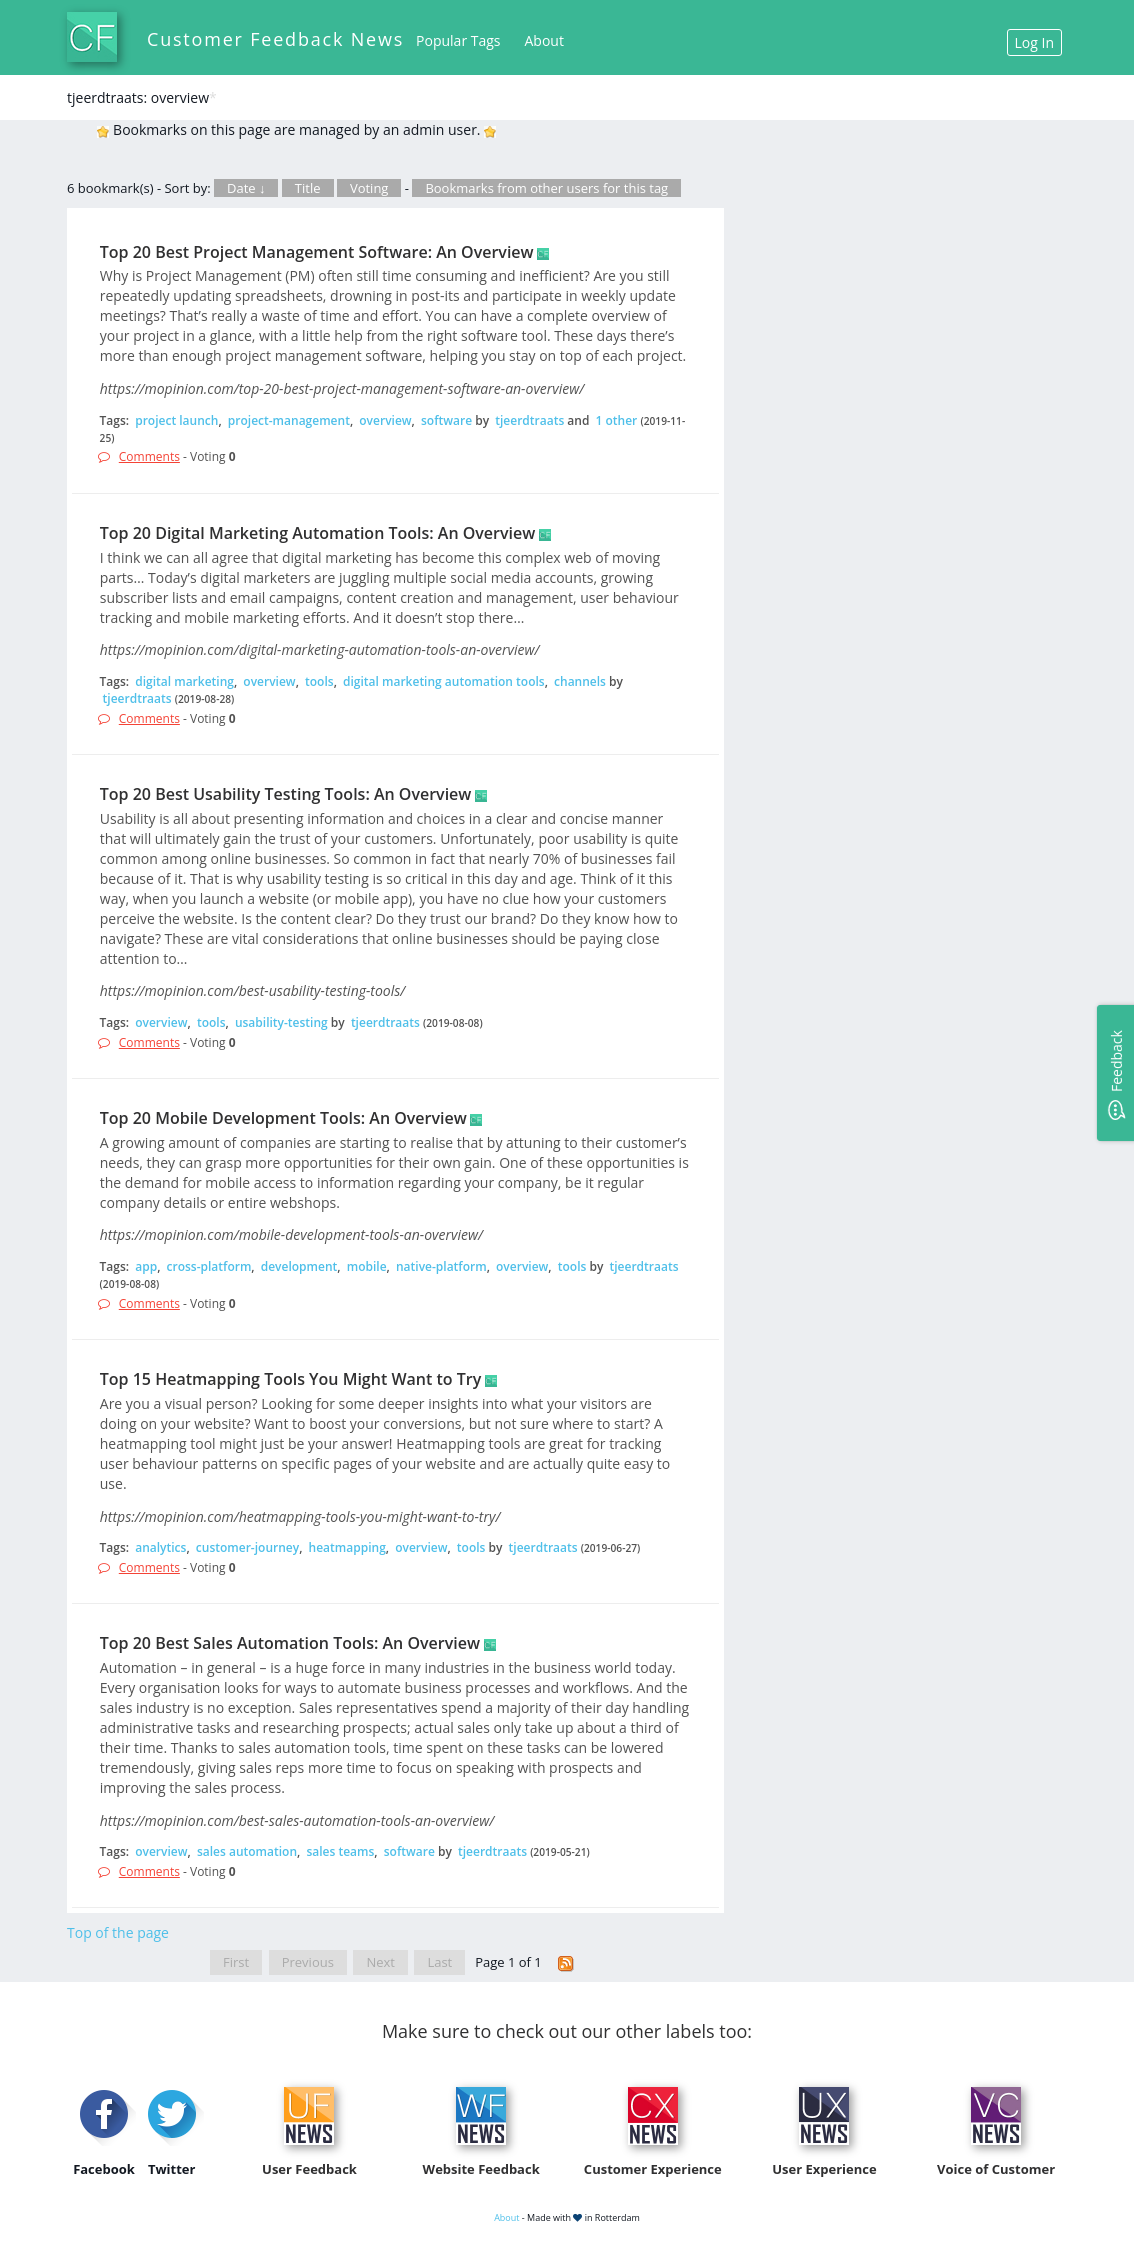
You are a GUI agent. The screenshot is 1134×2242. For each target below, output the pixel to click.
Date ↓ (246, 188)
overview (385, 420)
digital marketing (184, 681)
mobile (367, 1266)
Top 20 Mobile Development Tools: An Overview (283, 1118)
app (146, 1266)
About (544, 40)
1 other (617, 420)
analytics (160, 1547)
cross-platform (209, 1266)
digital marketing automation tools (444, 681)
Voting (369, 188)
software (446, 420)
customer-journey (247, 1547)
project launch (176, 420)
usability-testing (281, 1022)
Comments (149, 456)
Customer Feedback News (275, 39)
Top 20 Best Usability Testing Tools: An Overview (286, 794)
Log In (1034, 42)
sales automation (247, 1851)
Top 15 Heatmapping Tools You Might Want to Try (290, 1379)
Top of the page (118, 1932)
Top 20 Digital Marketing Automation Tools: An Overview (317, 533)
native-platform (441, 1266)
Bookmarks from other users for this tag (546, 188)
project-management (289, 420)
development (299, 1266)
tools (319, 681)
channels (580, 681)
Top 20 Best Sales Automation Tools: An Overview (290, 1643)
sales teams (340, 1851)
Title (308, 188)
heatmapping (347, 1547)
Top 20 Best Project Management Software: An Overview (317, 252)
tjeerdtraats (529, 420)
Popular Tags (458, 40)
